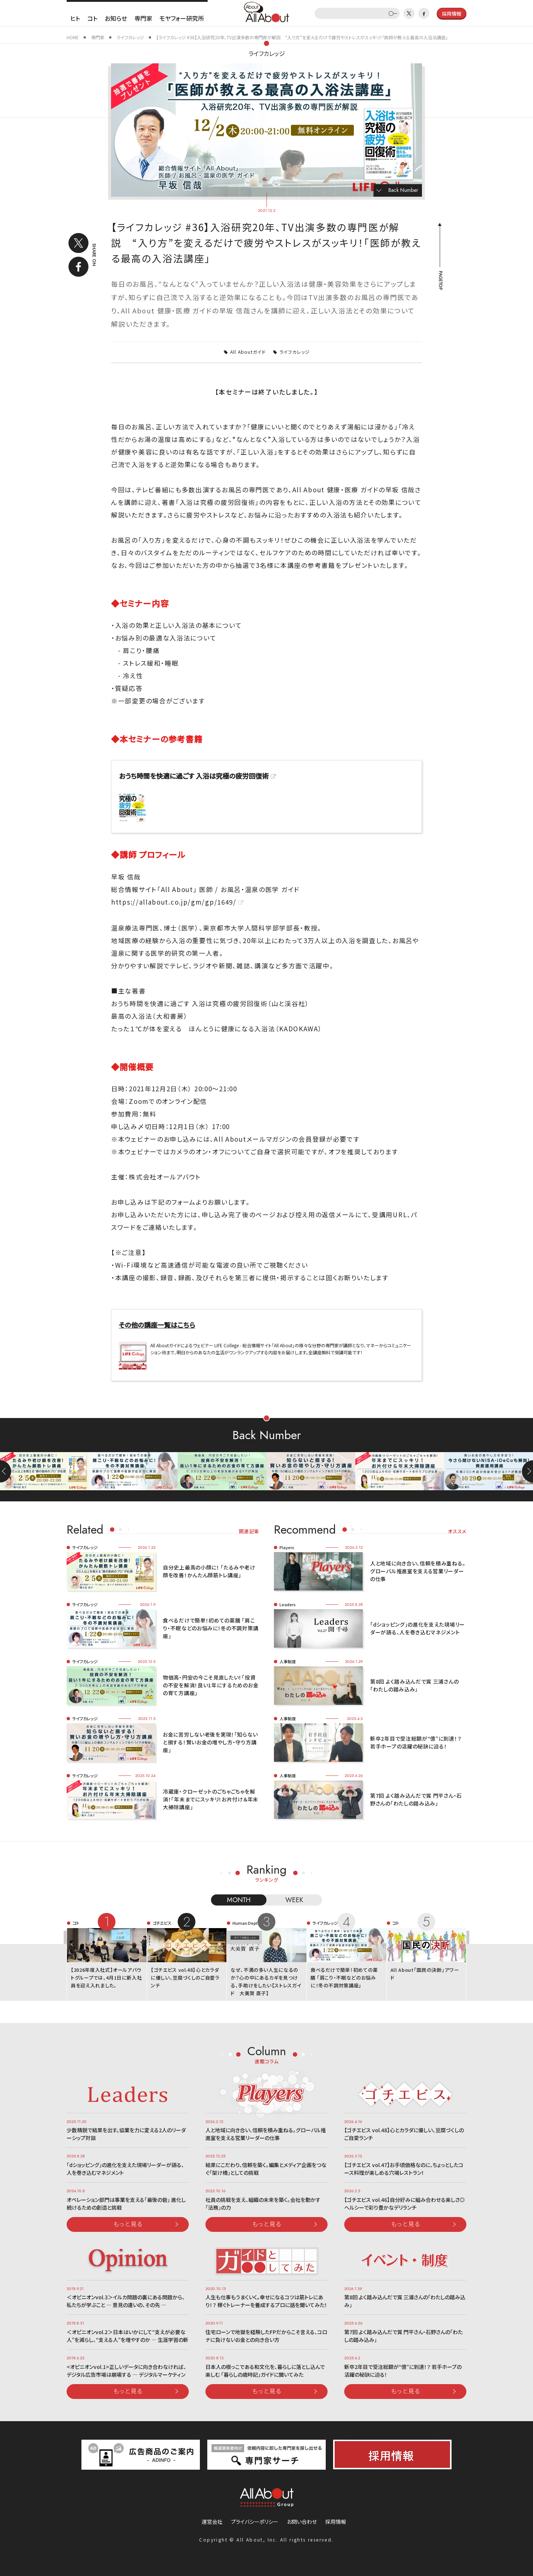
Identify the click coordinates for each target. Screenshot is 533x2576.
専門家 (143, 18)
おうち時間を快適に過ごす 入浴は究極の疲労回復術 (194, 776)
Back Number (403, 190)
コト (92, 18)
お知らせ (116, 18)
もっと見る (128, 2223)
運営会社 (212, 2521)
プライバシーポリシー (254, 2521)
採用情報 (335, 2521)
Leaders (287, 1604)
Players (286, 1547)
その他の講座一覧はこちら (157, 1324)
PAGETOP (440, 280)
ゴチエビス (161, 1923)
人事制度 (287, 1661)
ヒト (75, 18)
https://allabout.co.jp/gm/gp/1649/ (174, 901)
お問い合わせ (302, 2521)
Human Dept (245, 1923)
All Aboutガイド (248, 352)
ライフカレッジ (266, 53)
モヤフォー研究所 (182, 18)
